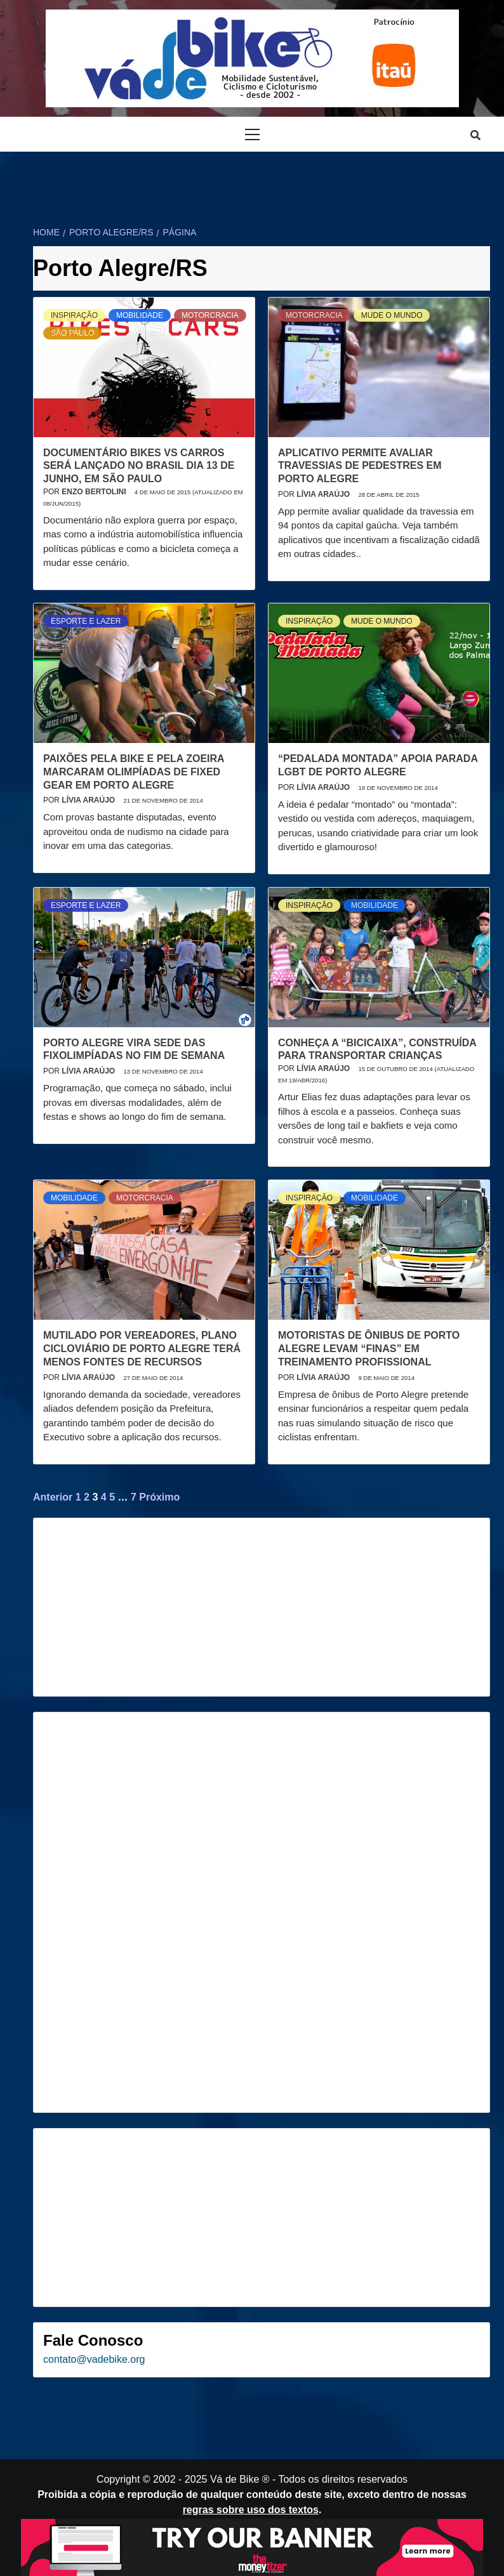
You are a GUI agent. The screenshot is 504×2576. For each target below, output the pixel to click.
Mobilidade (139, 315)
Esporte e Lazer (86, 621)
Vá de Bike (234, 2479)
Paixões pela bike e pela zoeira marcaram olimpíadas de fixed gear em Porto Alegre (133, 772)
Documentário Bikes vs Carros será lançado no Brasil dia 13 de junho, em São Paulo (138, 466)
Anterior (52, 1497)
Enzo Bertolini (95, 491)
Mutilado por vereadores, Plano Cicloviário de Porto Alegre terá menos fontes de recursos (142, 1348)
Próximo (159, 1497)
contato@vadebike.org (94, 2359)
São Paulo (72, 333)
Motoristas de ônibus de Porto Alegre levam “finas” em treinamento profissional (369, 1348)
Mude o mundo (392, 315)
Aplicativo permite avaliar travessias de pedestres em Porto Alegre (360, 466)
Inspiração (74, 315)
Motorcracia (210, 315)
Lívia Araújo (324, 494)
